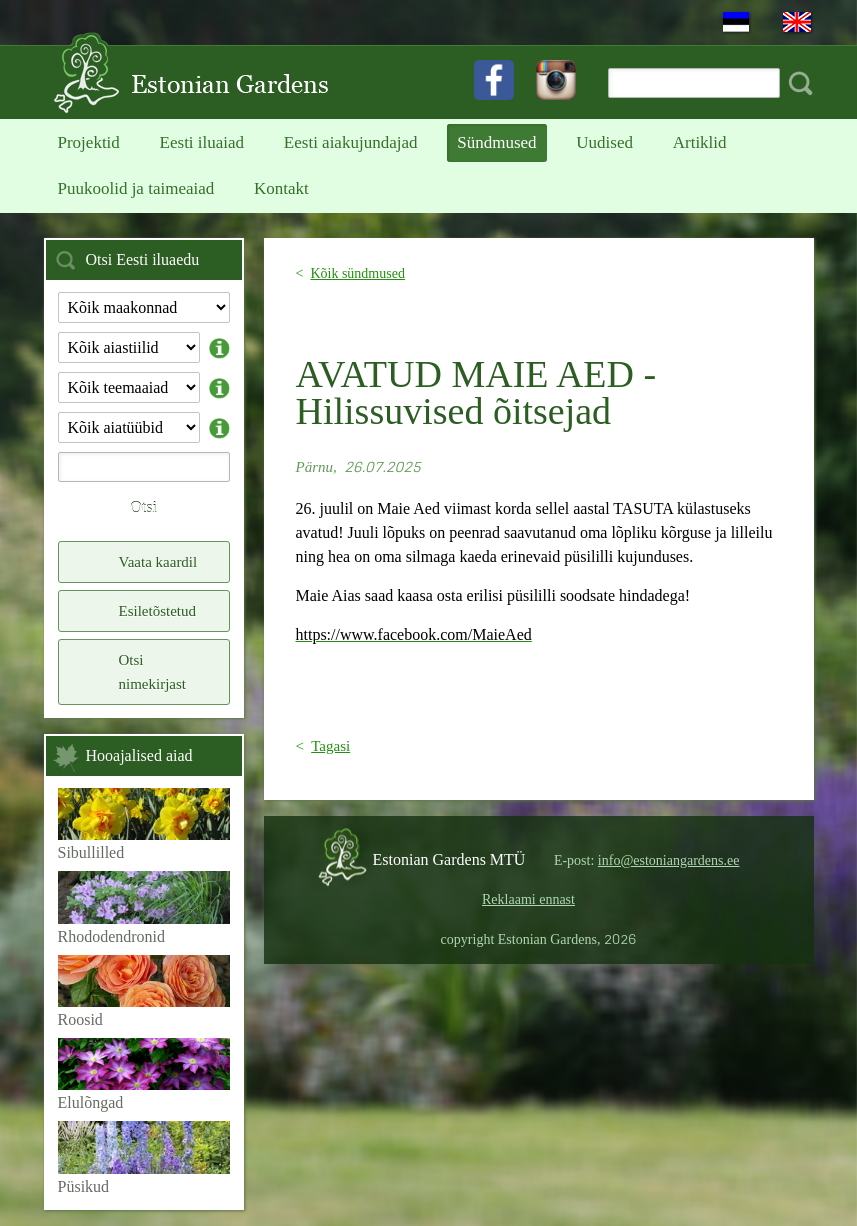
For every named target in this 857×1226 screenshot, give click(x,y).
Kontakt (281, 188)
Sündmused (496, 142)
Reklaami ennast (528, 899)
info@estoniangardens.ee (669, 860)
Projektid (89, 142)
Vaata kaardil (158, 562)
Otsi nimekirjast (153, 672)
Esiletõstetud (158, 611)
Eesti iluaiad (202, 142)
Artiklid (700, 142)
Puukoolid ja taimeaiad (136, 188)
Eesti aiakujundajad (351, 142)
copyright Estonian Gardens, (539, 939)
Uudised (604, 142)
